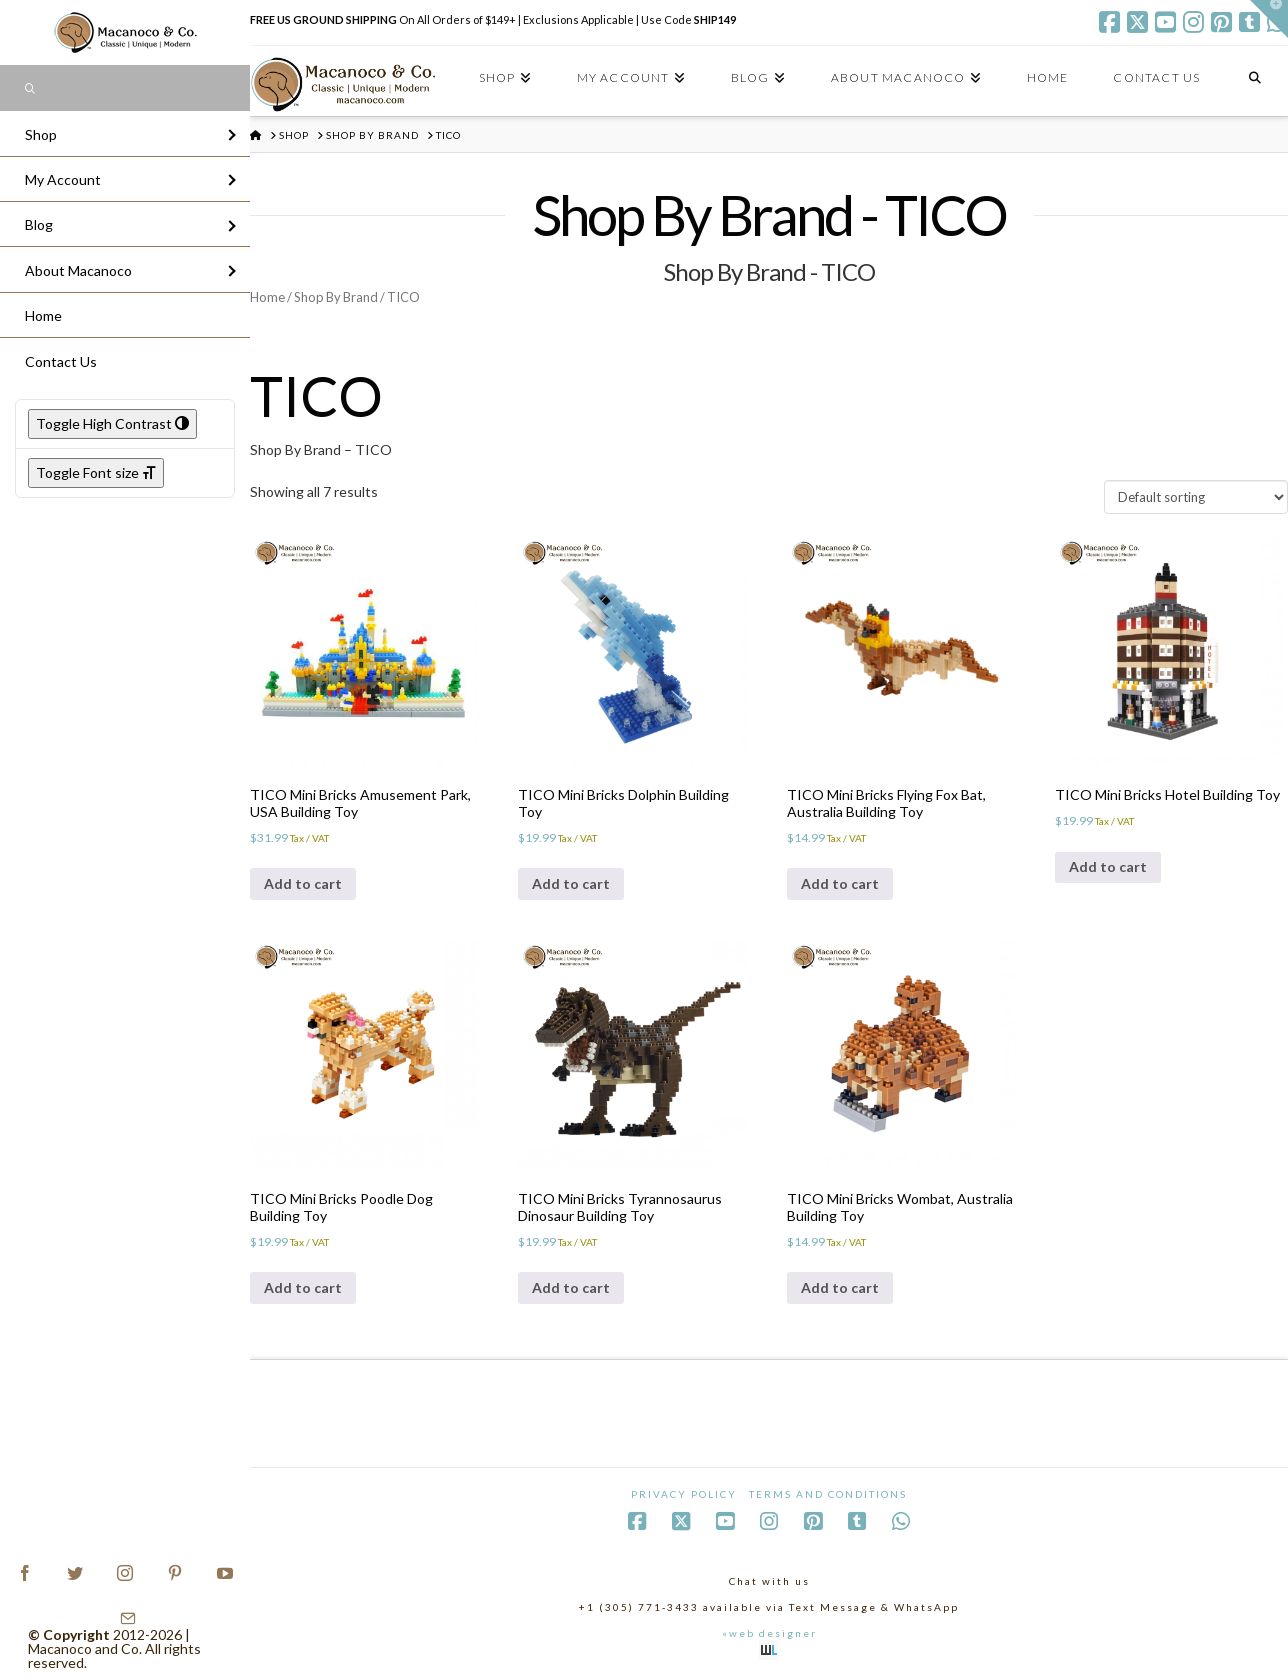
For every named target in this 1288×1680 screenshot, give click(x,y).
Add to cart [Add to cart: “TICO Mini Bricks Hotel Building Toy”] (1108, 866)
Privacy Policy (684, 1494)
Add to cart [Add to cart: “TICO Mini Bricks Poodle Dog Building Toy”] (303, 1287)
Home (267, 297)
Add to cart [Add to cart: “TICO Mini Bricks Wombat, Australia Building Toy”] (840, 1287)
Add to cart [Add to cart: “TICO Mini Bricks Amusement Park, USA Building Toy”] (303, 883)
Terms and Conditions (828, 1494)
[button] (1269, 19)
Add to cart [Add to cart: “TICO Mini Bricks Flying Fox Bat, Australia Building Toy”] (840, 883)
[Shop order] (1196, 497)
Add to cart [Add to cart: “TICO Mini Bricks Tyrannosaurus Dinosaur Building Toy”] (571, 1287)
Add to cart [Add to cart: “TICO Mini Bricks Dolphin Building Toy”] (571, 883)
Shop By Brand (336, 297)
